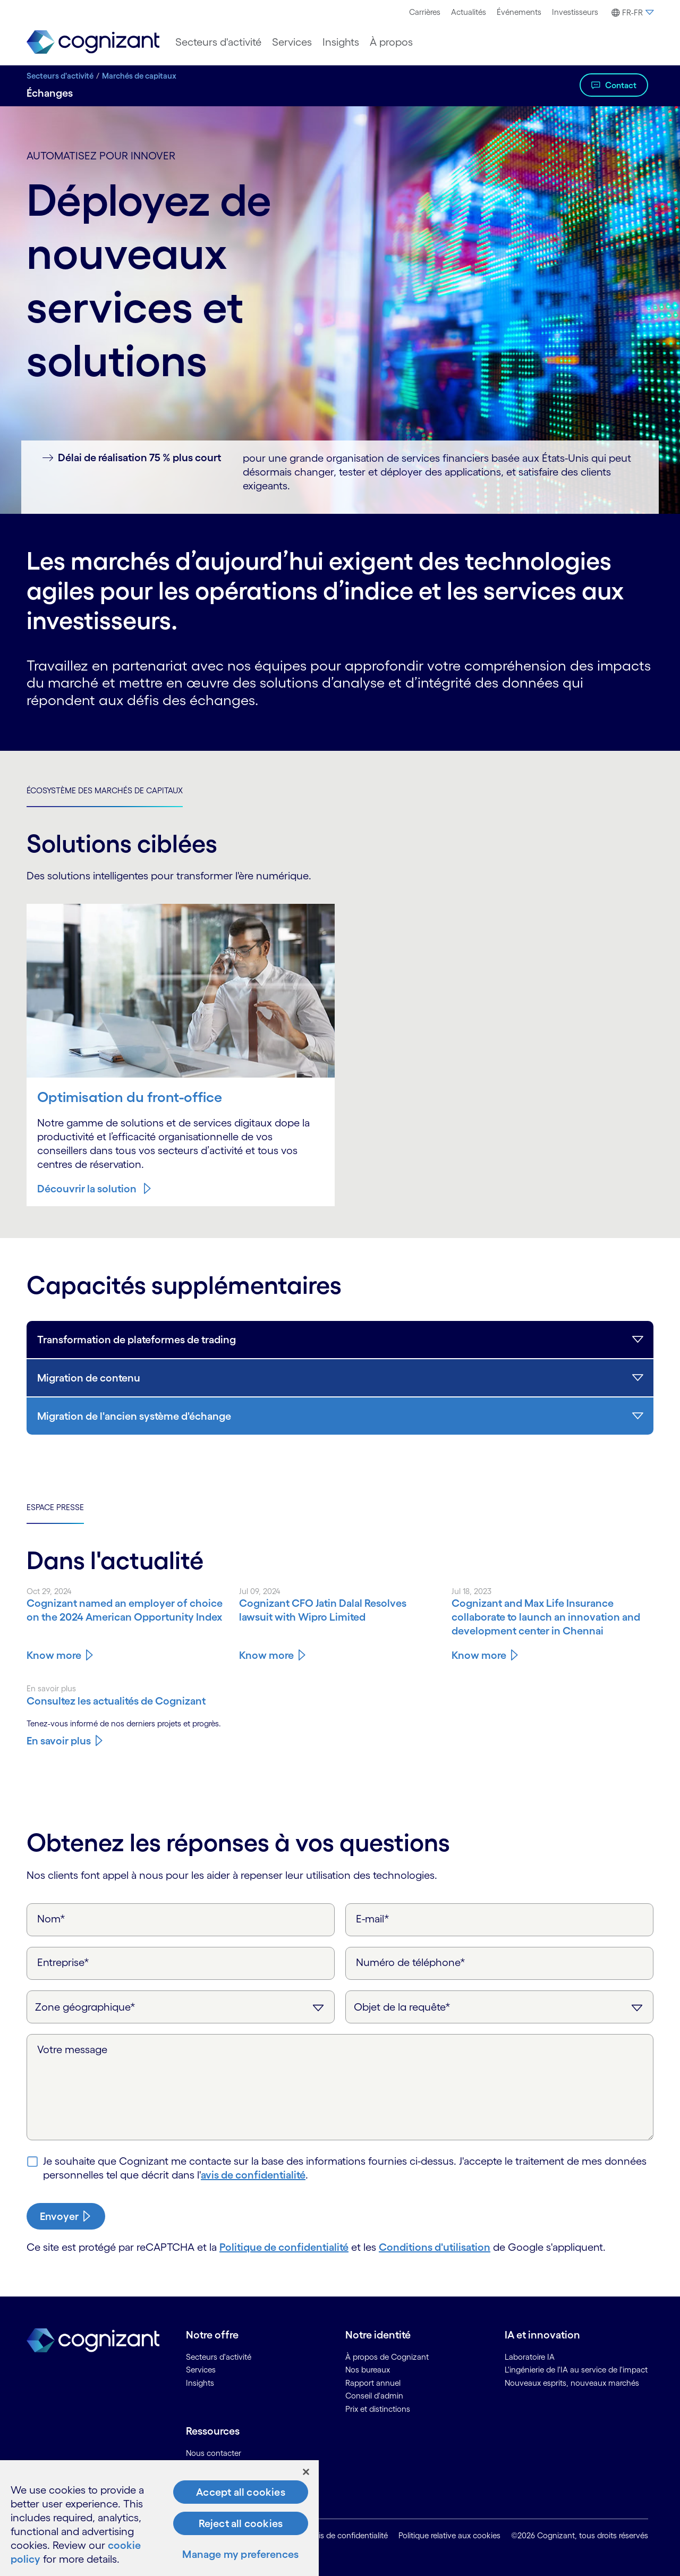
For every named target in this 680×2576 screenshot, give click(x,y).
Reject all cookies (241, 2523)
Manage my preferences (240, 2554)
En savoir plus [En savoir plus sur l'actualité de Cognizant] (59, 1741)
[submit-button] (66, 2216)
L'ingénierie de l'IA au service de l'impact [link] (576, 2369)
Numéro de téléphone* (410, 1962)
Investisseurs (575, 11)
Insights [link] (200, 2382)
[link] (93, 42)
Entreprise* (63, 1962)
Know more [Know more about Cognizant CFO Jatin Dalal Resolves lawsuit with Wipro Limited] (266, 1655)
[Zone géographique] (181, 2006)
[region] (159, 2518)
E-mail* (372, 1919)
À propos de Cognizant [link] (387, 2356)
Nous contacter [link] (213, 2453)
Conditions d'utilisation (434, 2247)
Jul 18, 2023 (471, 1591)
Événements (519, 11)
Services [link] (201, 2369)
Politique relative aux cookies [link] (449, 2535)
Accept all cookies (240, 2492)
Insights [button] (340, 42)
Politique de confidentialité (283, 2247)
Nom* (51, 1919)
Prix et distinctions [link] (377, 2408)
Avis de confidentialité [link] (349, 2535)
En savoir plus (51, 1688)
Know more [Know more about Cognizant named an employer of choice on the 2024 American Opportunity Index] (54, 1655)
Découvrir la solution (87, 1188)
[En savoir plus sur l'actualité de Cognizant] (127, 1701)
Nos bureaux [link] (367, 2369)
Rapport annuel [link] (373, 2382)
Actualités (468, 11)
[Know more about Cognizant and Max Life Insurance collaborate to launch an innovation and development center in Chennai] (552, 1617)
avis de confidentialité (253, 2175)
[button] (631, 13)
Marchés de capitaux (139, 75)
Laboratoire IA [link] (530, 2356)
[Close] (306, 2472)
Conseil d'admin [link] (374, 2395)
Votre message (72, 2049)
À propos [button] (391, 42)
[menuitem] (425, 12)
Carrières (424, 11)
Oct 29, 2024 (49, 1591)
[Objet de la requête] (499, 2006)
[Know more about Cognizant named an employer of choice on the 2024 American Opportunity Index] (127, 1610)
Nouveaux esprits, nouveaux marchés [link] (572, 2382)
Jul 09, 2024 (259, 1591)
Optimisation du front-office (129, 1097)
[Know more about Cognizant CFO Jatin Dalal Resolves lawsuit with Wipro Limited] (340, 1610)
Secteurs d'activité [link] (218, 2356)
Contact (620, 85)
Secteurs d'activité (60, 75)
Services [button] (292, 42)
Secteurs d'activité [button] (218, 42)
